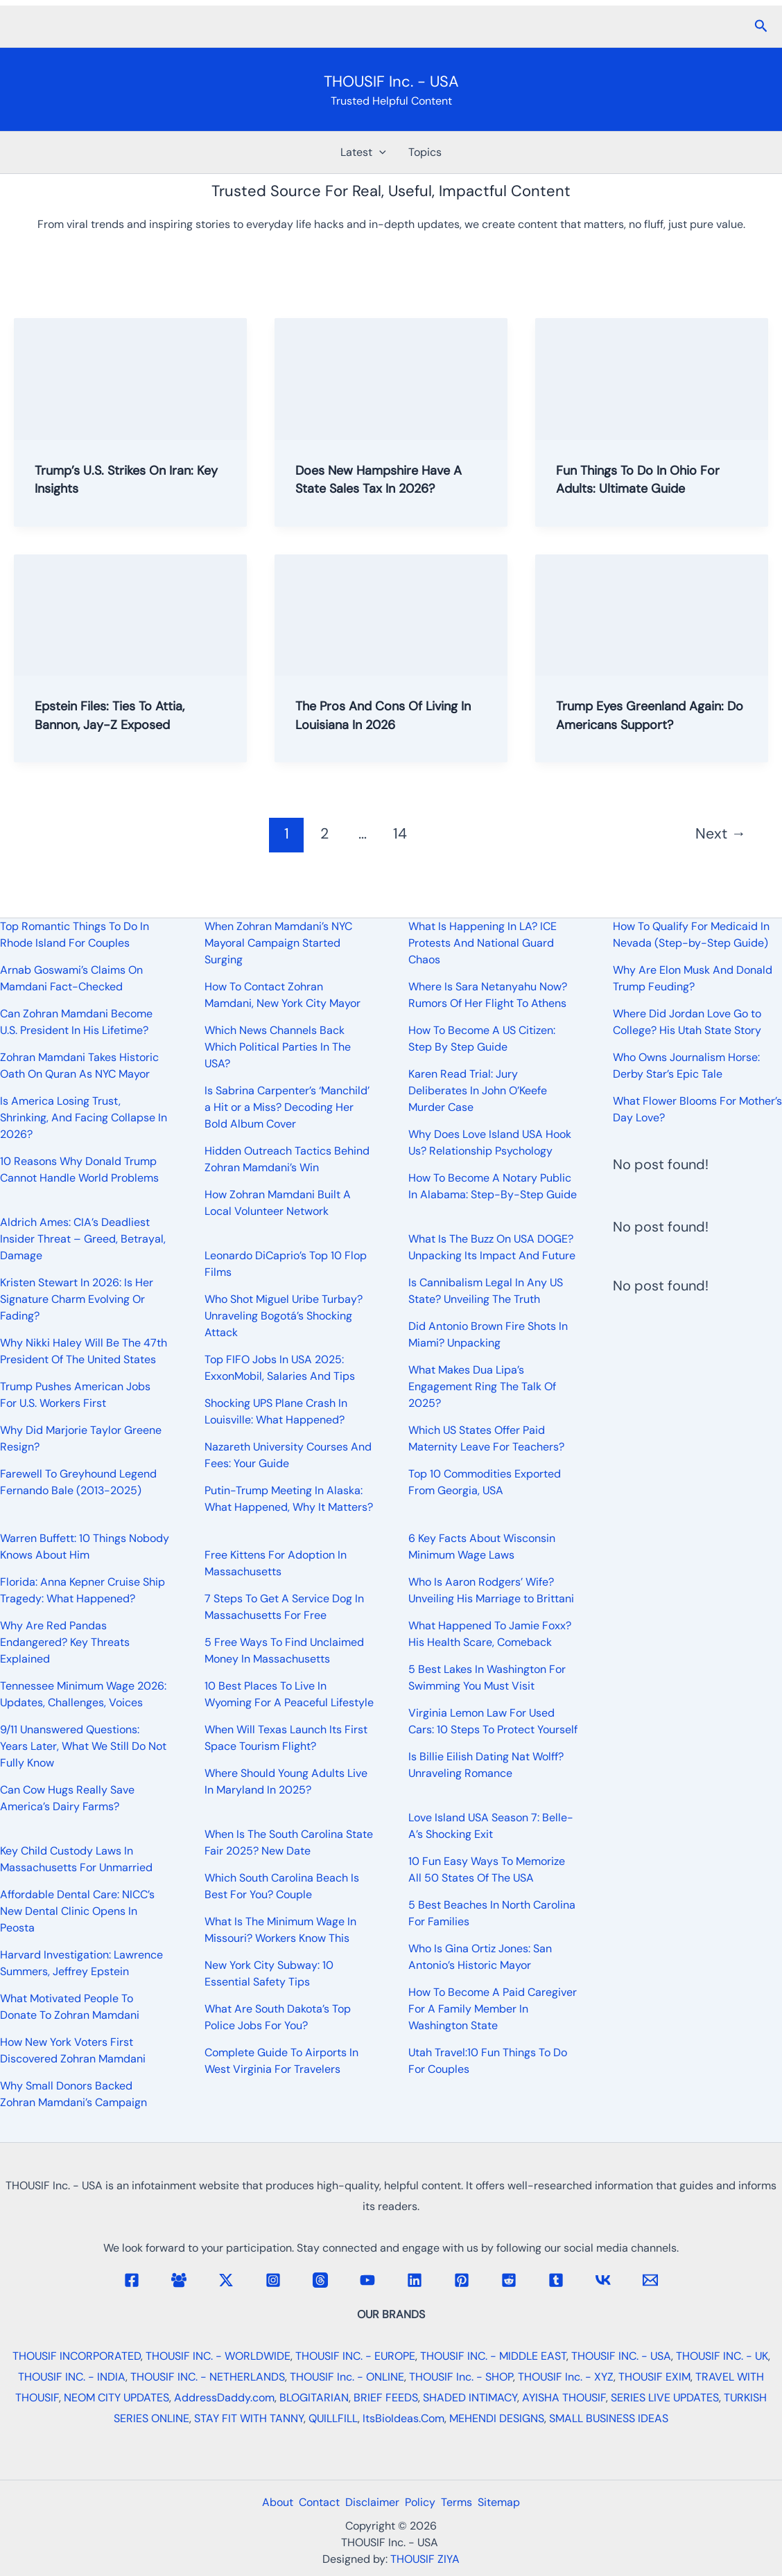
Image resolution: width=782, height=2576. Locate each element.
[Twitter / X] (226, 2280)
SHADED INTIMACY (470, 2397)
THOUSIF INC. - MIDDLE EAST (493, 2356)
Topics (425, 152)
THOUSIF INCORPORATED (76, 2356)
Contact (310, 2502)
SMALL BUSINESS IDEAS (608, 2418)
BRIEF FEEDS (386, 2397)
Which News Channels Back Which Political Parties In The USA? (278, 1047)
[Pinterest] (462, 2280)
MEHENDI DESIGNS (496, 2418)
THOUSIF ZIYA (425, 2559)
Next (720, 833)
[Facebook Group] (179, 2280)
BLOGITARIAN (314, 2397)
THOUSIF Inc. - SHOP (461, 2376)
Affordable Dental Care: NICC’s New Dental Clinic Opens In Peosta (77, 1911)
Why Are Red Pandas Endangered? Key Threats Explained (65, 1642)
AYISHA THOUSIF (564, 2397)
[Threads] (320, 2280)
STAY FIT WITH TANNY (249, 2418)
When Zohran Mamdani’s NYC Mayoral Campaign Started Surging (278, 943)
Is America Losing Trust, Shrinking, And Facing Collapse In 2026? (83, 1117)
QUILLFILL (333, 2418)
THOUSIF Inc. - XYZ (566, 2376)
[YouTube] (367, 2280)
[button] (761, 27)
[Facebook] (132, 2280)
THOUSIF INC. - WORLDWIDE (218, 2356)
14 (400, 833)
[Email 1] (650, 2280)
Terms (464, 2502)
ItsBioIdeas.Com (403, 2418)
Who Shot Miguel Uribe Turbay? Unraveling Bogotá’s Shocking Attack (284, 1316)
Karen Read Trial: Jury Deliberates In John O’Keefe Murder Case (477, 1090)
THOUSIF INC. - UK (722, 2356)
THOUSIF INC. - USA (621, 2356)
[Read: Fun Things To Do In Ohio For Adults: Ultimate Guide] (651, 378)
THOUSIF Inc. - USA (391, 81)
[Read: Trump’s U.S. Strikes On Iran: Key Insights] (130, 378)
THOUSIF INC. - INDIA (71, 2376)
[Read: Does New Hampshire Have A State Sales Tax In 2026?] (391, 378)
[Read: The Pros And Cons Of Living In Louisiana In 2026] (391, 613)
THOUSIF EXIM (654, 2376)
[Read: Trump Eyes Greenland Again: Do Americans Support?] (651, 613)
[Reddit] (509, 2280)
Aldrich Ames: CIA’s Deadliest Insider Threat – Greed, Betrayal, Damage (83, 1239)
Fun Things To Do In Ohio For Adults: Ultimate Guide (646, 479)
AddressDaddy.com (224, 2397)
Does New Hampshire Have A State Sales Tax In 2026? (388, 479)
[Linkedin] (415, 2280)
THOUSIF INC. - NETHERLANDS (207, 2376)
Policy (423, 2502)
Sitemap (513, 2502)
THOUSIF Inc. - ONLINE (347, 2376)
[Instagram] (273, 2280)
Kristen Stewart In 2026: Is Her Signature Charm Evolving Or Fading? (76, 1299)
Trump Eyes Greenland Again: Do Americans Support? (648, 714)
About (263, 2502)
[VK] (603, 2280)
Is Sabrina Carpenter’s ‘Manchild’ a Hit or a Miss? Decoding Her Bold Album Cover (287, 1107)
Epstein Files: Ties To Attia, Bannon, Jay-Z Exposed (118, 714)
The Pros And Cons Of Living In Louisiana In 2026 (385, 714)
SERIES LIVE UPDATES (665, 2397)
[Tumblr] (556, 2280)
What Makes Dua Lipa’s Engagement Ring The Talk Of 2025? (482, 1386)
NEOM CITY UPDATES (116, 2397)
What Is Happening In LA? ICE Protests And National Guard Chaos (482, 943)
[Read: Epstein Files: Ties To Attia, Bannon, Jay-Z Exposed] (130, 613)
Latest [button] (363, 152)
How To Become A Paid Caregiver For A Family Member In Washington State (492, 2009)
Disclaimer (369, 2502)
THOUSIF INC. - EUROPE (355, 2356)
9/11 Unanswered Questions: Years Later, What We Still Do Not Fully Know (83, 1746)
